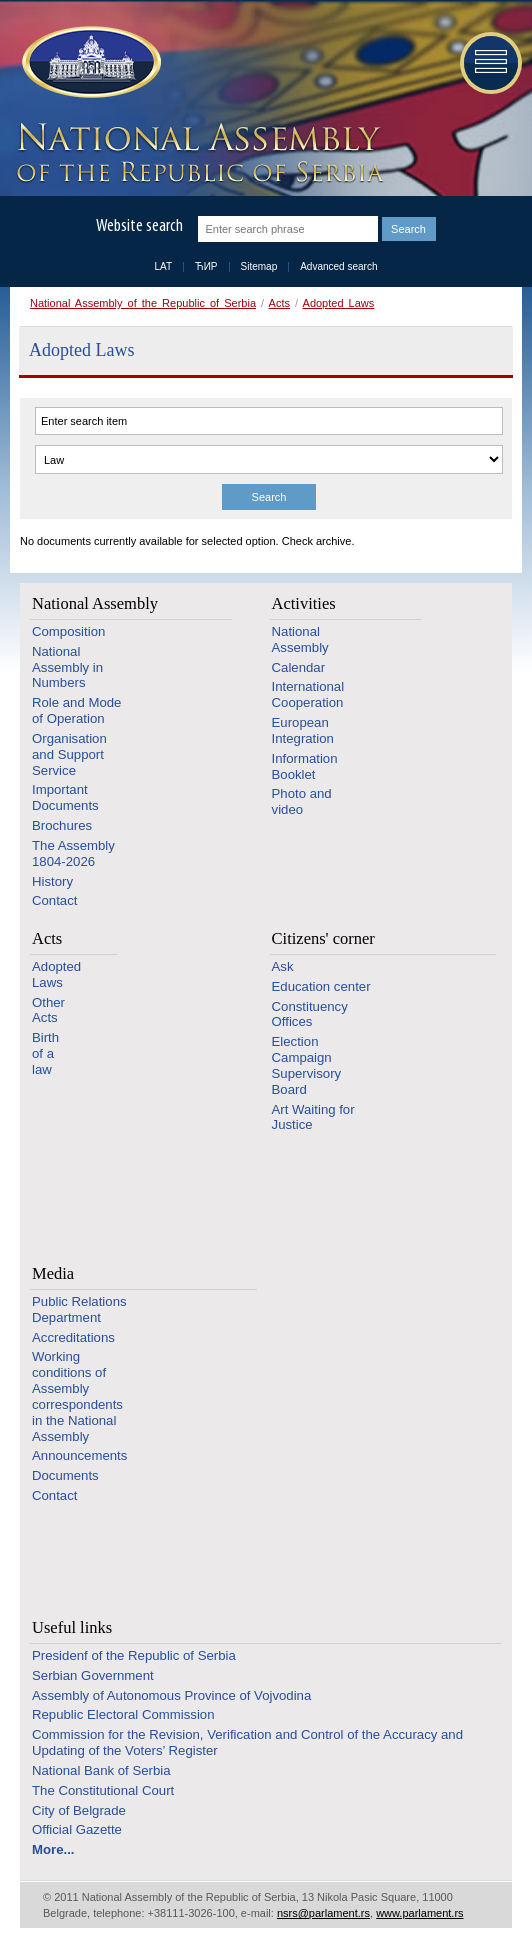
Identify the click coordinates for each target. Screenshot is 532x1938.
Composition (68, 631)
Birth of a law (45, 1053)
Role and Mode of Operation (76, 710)
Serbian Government (93, 1675)
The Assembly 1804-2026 (73, 853)
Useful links (72, 1627)
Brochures (62, 825)
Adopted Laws (339, 303)
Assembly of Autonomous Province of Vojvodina (171, 1695)
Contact (54, 900)
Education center (321, 986)
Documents (65, 1475)
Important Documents (65, 797)
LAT (164, 266)
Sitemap (259, 266)
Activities (304, 603)
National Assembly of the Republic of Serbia (143, 303)
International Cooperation (308, 694)
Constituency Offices (310, 1014)
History (52, 881)
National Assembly (95, 603)
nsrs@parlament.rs (323, 1913)
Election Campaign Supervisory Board (307, 1065)
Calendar (299, 667)
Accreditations (73, 1337)
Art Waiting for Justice (313, 1117)
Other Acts (48, 1010)
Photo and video (302, 801)
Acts (279, 303)
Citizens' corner (323, 938)
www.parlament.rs (419, 1913)
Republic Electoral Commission (123, 1714)
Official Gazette (77, 1829)
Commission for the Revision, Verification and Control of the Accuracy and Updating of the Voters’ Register (247, 1742)
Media (53, 1273)
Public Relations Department (79, 1309)
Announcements (79, 1455)
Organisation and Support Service (69, 754)
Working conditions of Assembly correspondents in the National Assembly (77, 1396)
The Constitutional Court (103, 1790)
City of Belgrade (79, 1810)
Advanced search (338, 266)
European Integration (303, 730)
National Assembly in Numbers (67, 667)
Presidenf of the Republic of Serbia (134, 1655)
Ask (283, 966)
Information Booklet (305, 766)
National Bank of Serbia (101, 1770)
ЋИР (206, 266)
